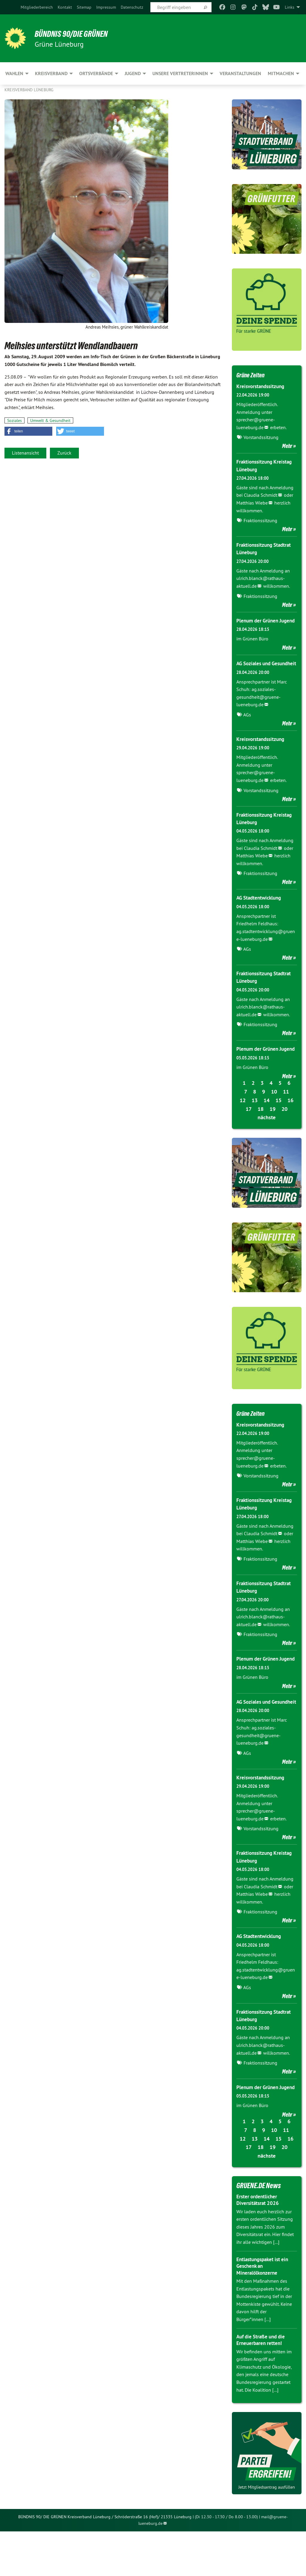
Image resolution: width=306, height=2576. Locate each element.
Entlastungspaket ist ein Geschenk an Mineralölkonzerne (264, 2310)
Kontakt (65, 7)
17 (249, 1131)
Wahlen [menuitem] (14, 73)
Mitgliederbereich (37, 7)
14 (267, 1122)
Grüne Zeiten (253, 374)
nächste (267, 1139)
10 (274, 1114)
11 (286, 1114)
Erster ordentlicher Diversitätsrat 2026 (258, 2244)
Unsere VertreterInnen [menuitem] (180, 73)
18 (261, 1131)
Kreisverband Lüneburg (28, 89)
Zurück (64, 453)
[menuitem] (37, 7)
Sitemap (84, 7)
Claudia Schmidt (260, 495)
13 (255, 1122)
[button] (28, 431)
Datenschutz (132, 7)
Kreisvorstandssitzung (262, 386)
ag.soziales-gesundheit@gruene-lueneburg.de (258, 711)
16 (290, 1122)
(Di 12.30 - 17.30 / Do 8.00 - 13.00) (226, 2561)
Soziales (14, 420)
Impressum (106, 7)
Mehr (287, 446)
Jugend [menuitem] (133, 73)
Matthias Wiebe (252, 503)
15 (278, 1122)
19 (273, 1131)
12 (243, 1122)
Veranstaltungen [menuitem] (240, 73)
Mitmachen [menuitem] (281, 73)
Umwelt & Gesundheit (50, 420)
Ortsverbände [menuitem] (96, 73)
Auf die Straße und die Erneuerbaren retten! (262, 2384)
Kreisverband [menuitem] (51, 73)
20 (284, 1131)
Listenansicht (25, 453)
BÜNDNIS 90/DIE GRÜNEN (78, 33)
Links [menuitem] (289, 7)
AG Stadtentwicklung (260, 912)
